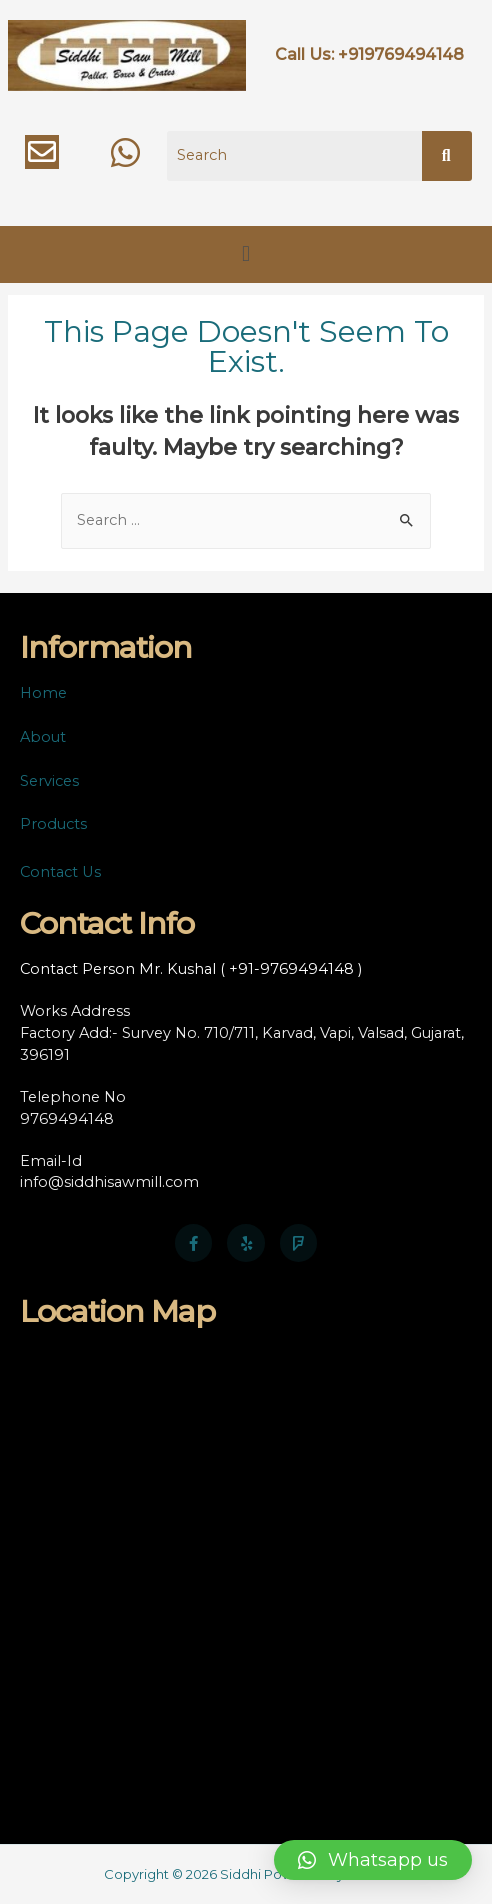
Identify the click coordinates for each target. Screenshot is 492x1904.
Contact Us (60, 872)
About (43, 737)
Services (49, 781)
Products (53, 824)
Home (43, 693)
